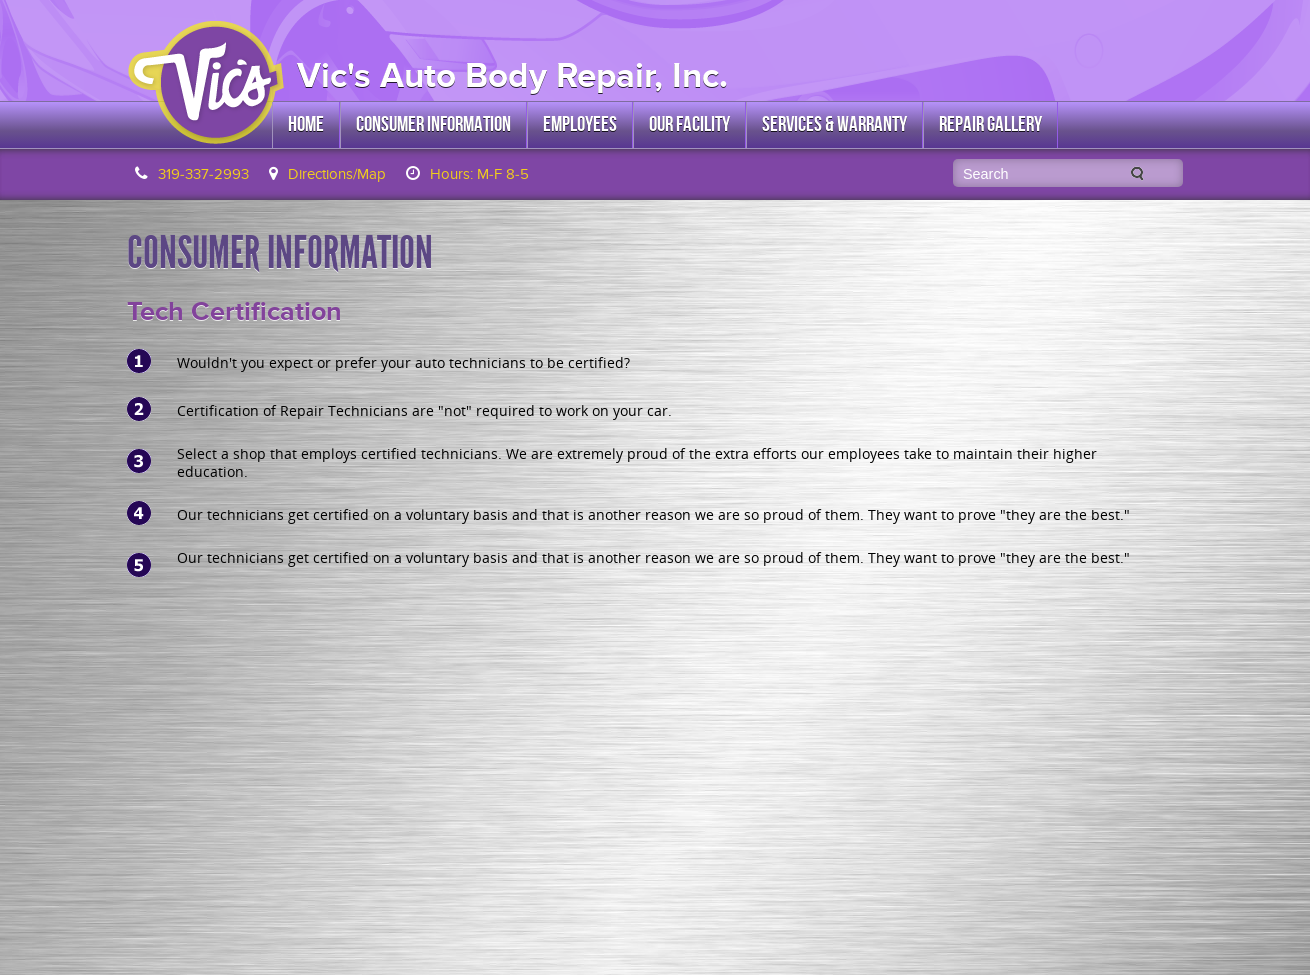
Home (306, 124)
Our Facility (689, 124)
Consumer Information (433, 124)
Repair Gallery (990, 124)
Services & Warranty (834, 124)
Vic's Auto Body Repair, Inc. (512, 75)
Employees (580, 124)
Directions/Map (337, 174)
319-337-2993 (203, 174)
